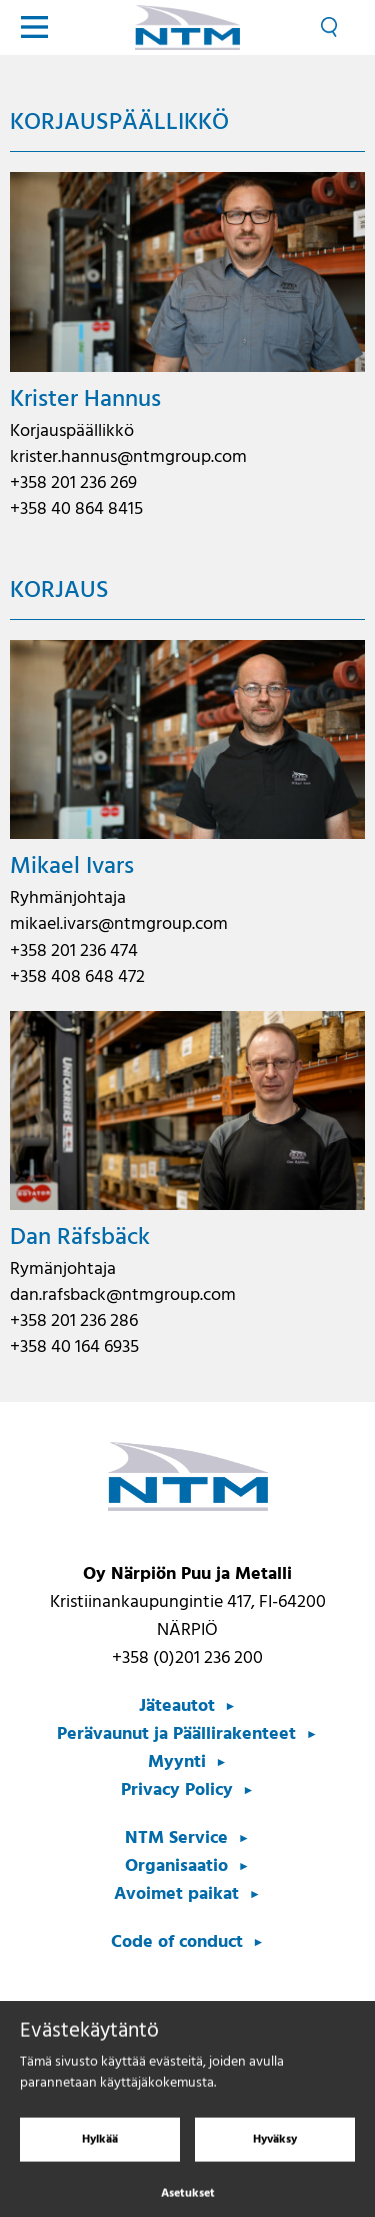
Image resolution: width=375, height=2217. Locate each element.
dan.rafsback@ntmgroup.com (123, 1295)
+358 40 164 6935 (74, 1347)
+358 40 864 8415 (76, 509)
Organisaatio (176, 1866)
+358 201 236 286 (74, 1321)
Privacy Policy (177, 1790)
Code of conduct (177, 1942)
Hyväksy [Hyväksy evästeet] (275, 2154)
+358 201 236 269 (73, 483)
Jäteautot (177, 1706)
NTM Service (176, 1838)
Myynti (177, 1762)
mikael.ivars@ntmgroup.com (119, 924)
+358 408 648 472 (77, 977)
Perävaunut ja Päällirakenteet (176, 1734)
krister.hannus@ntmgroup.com (128, 457)
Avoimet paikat (176, 1894)
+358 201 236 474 (74, 951)
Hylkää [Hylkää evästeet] (100, 2154)
